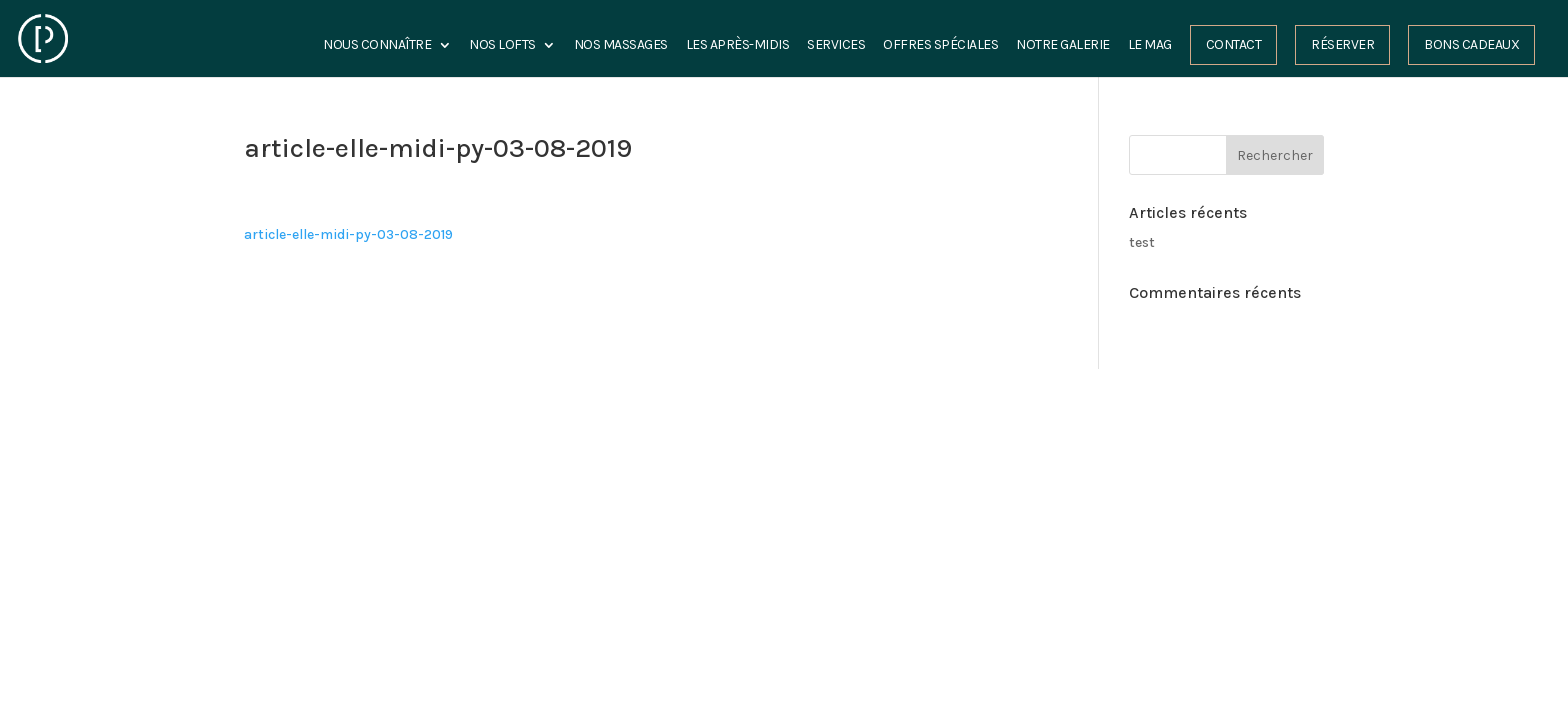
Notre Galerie (1063, 45)
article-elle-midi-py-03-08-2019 (348, 234)
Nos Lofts (502, 45)
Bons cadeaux (1471, 44)
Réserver (1342, 44)
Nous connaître (377, 45)
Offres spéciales (940, 45)
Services (836, 45)
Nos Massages (621, 45)
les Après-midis (738, 45)
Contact (1234, 44)
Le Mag (1150, 45)
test (1142, 242)
